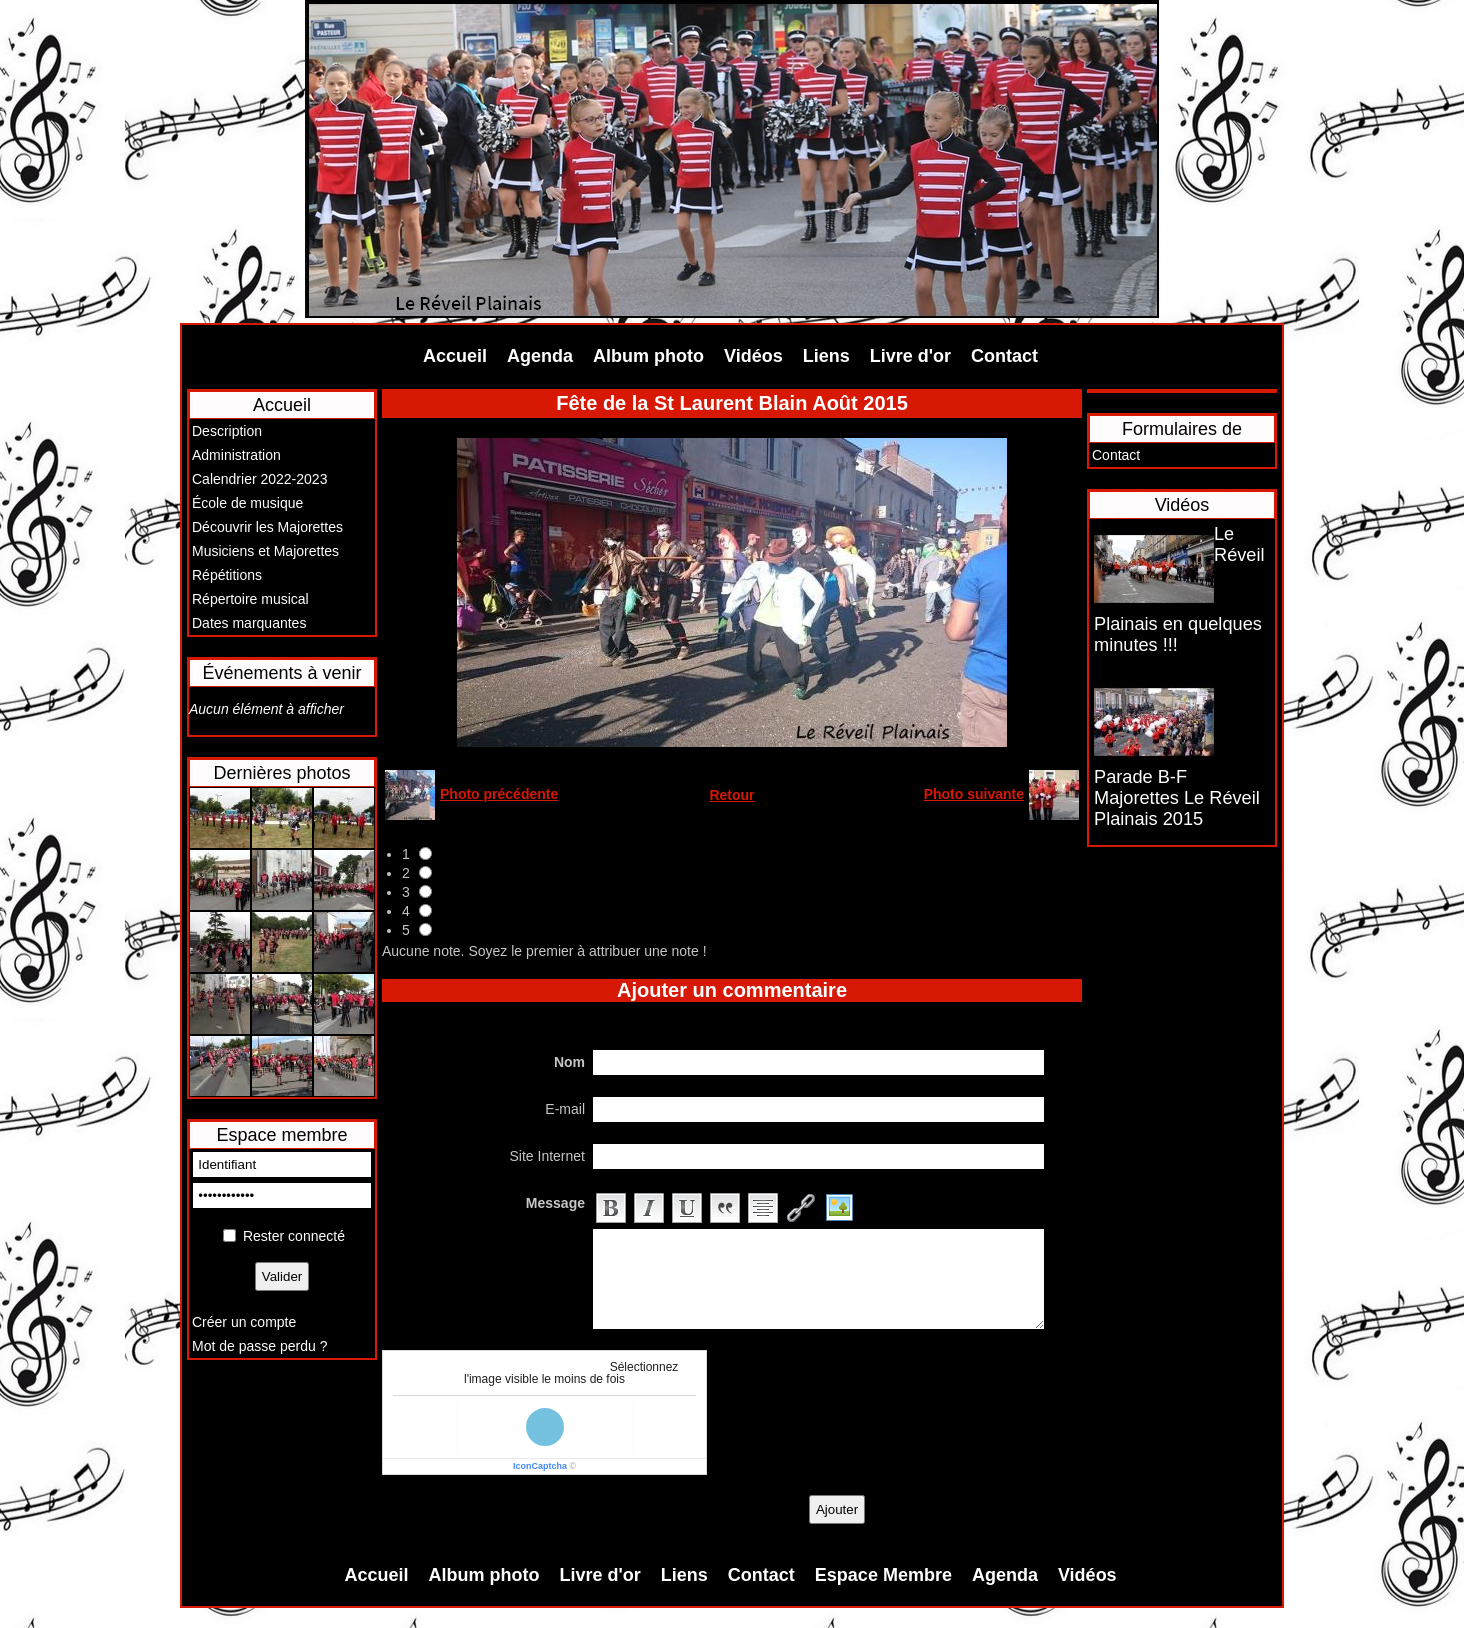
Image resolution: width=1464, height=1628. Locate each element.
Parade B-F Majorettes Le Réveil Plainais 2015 (1177, 798)
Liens (826, 356)
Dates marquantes (249, 623)
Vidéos (753, 356)
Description (227, 431)
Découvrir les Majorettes (267, 527)
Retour (731, 795)
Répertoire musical (250, 599)
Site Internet (548, 1156)
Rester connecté (294, 1236)
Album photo (648, 356)
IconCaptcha (540, 1466)
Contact (1004, 356)
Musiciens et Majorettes (265, 551)
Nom (569, 1062)
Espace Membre (883, 1575)
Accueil (455, 356)
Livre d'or (910, 356)
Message (555, 1203)
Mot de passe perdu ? (259, 1346)
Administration (236, 455)
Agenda (540, 356)
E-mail (565, 1109)
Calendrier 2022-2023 (259, 479)
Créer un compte (244, 1322)
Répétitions (227, 575)
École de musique (247, 503)
